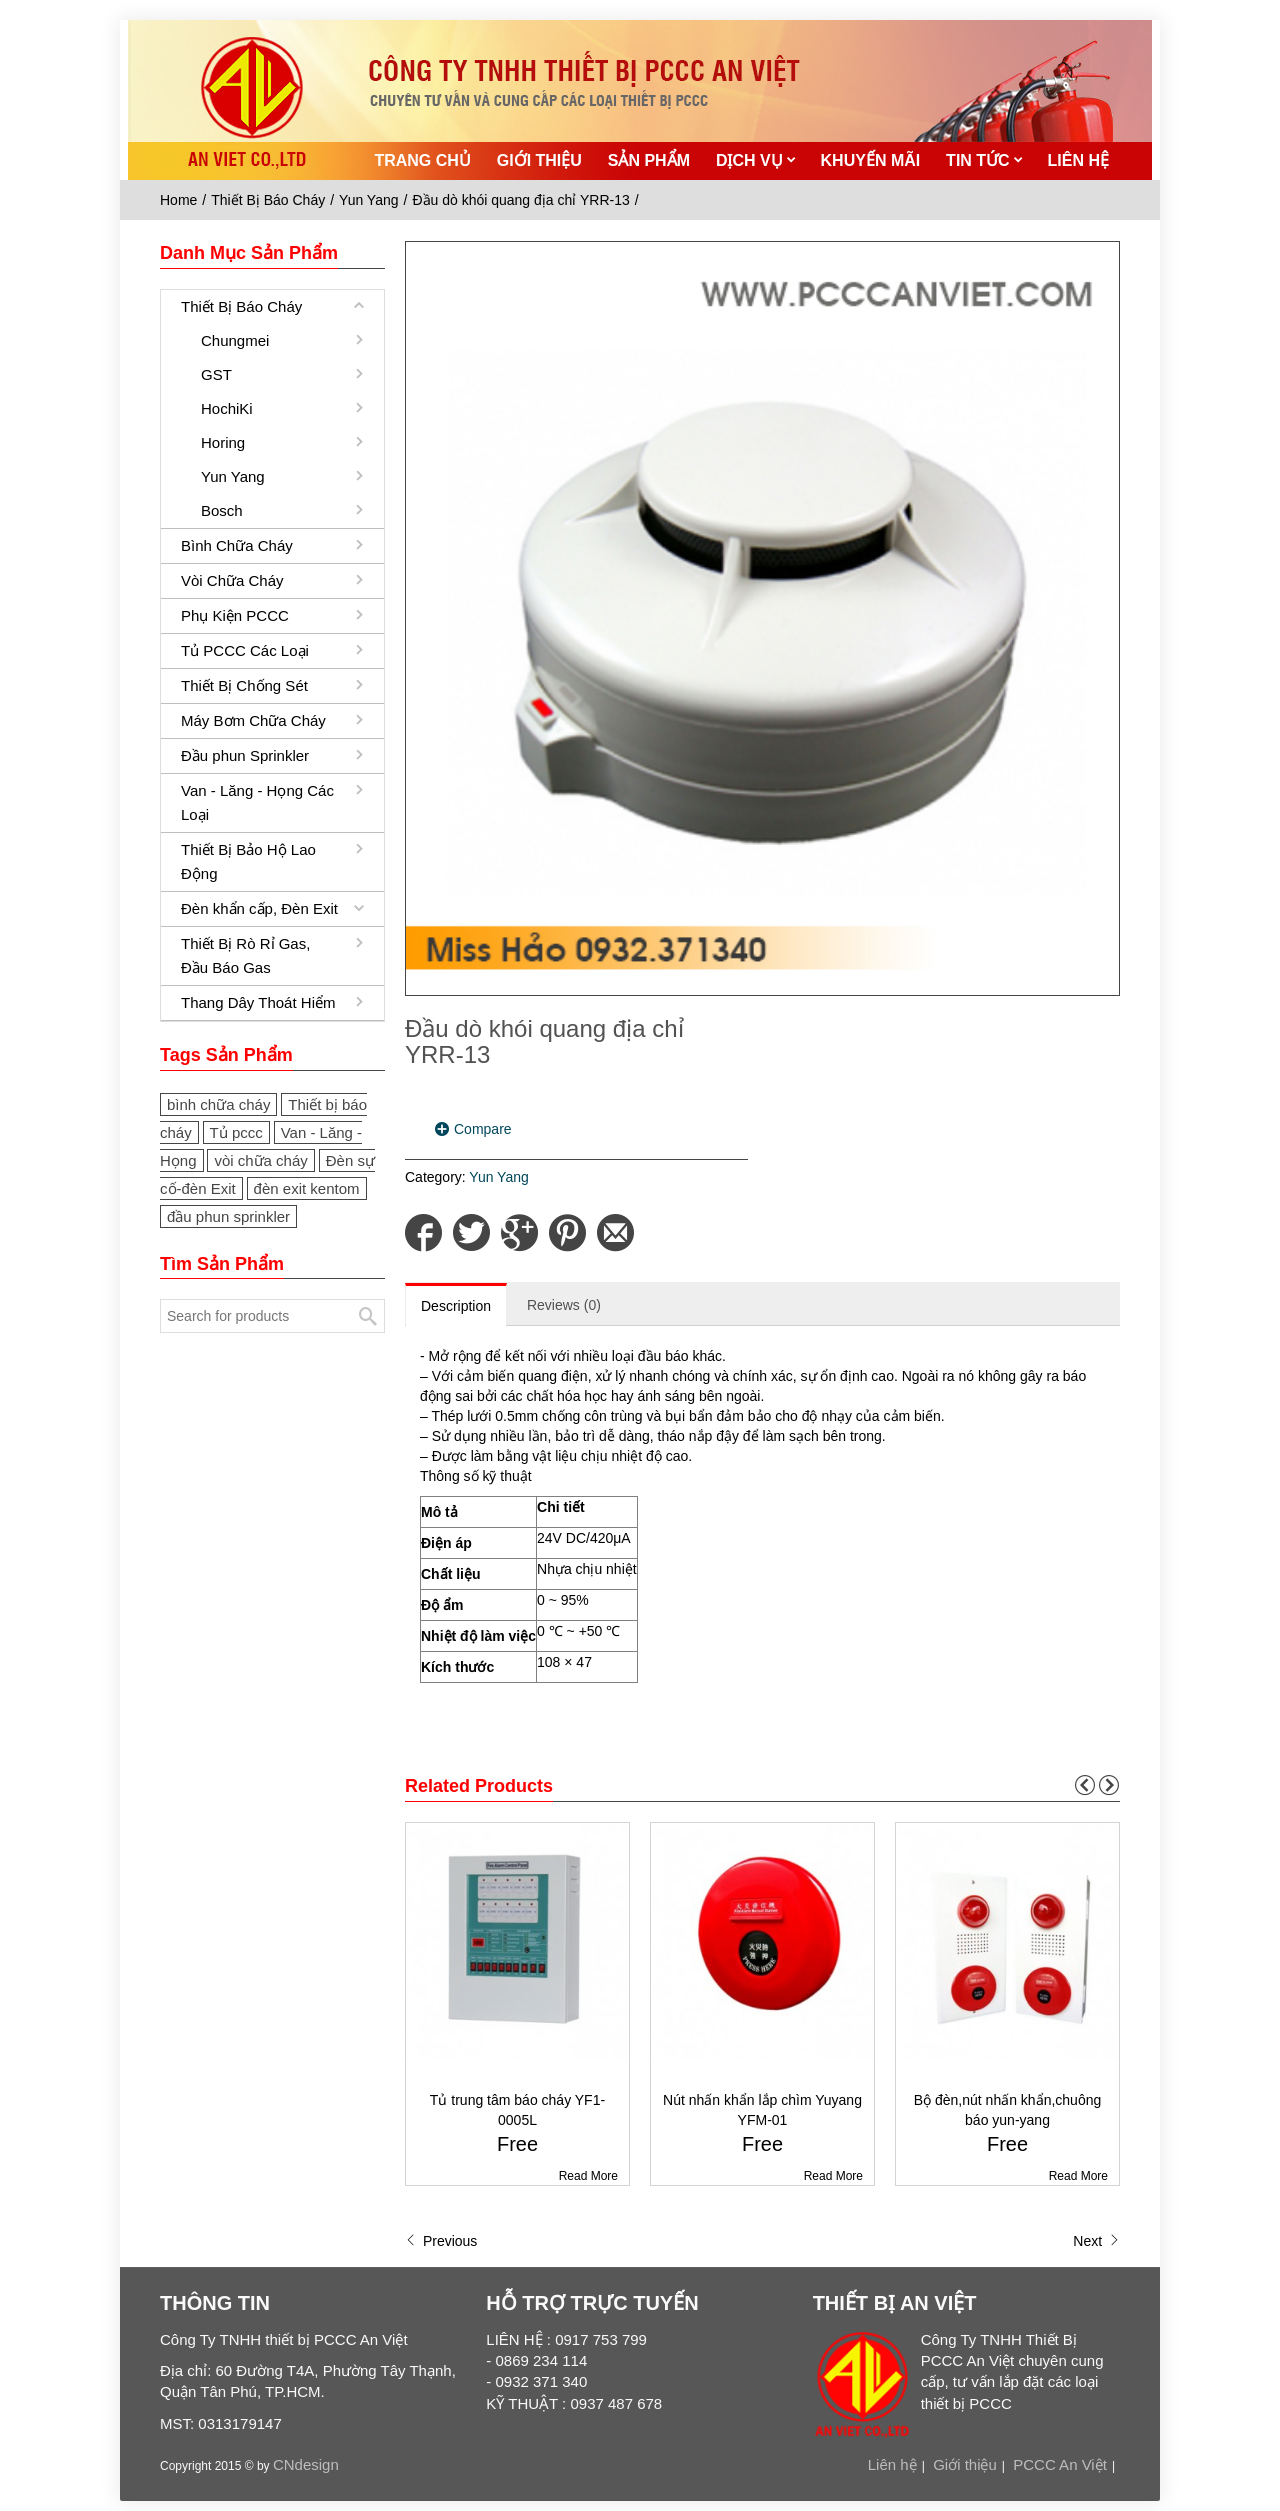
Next (1096, 2241)
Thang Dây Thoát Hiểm (258, 1002)
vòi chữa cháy (260, 1160)
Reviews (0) (564, 1305)
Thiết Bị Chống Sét (244, 685)
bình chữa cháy (218, 1104)
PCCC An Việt (1060, 2464)
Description (456, 1306)
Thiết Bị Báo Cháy (268, 200)
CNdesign (306, 2464)
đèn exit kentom (307, 1188)
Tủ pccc (236, 1132)
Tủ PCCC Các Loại (245, 650)
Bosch (222, 510)
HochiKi (227, 408)
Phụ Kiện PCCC (235, 615)
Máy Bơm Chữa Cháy (253, 720)
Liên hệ (892, 2464)
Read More (588, 2176)
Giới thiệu (965, 2464)
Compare (483, 1129)
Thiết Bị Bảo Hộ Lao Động (248, 861)
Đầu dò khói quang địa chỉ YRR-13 (520, 200)
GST (216, 374)
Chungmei (235, 340)
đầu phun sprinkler (228, 1216)
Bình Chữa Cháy (237, 545)
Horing (223, 442)
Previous (441, 2241)
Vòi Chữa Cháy (232, 580)
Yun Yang (368, 200)
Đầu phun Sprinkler (245, 755)
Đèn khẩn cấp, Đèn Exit (259, 908)
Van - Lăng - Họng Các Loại (257, 802)
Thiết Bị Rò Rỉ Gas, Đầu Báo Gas (245, 955)
